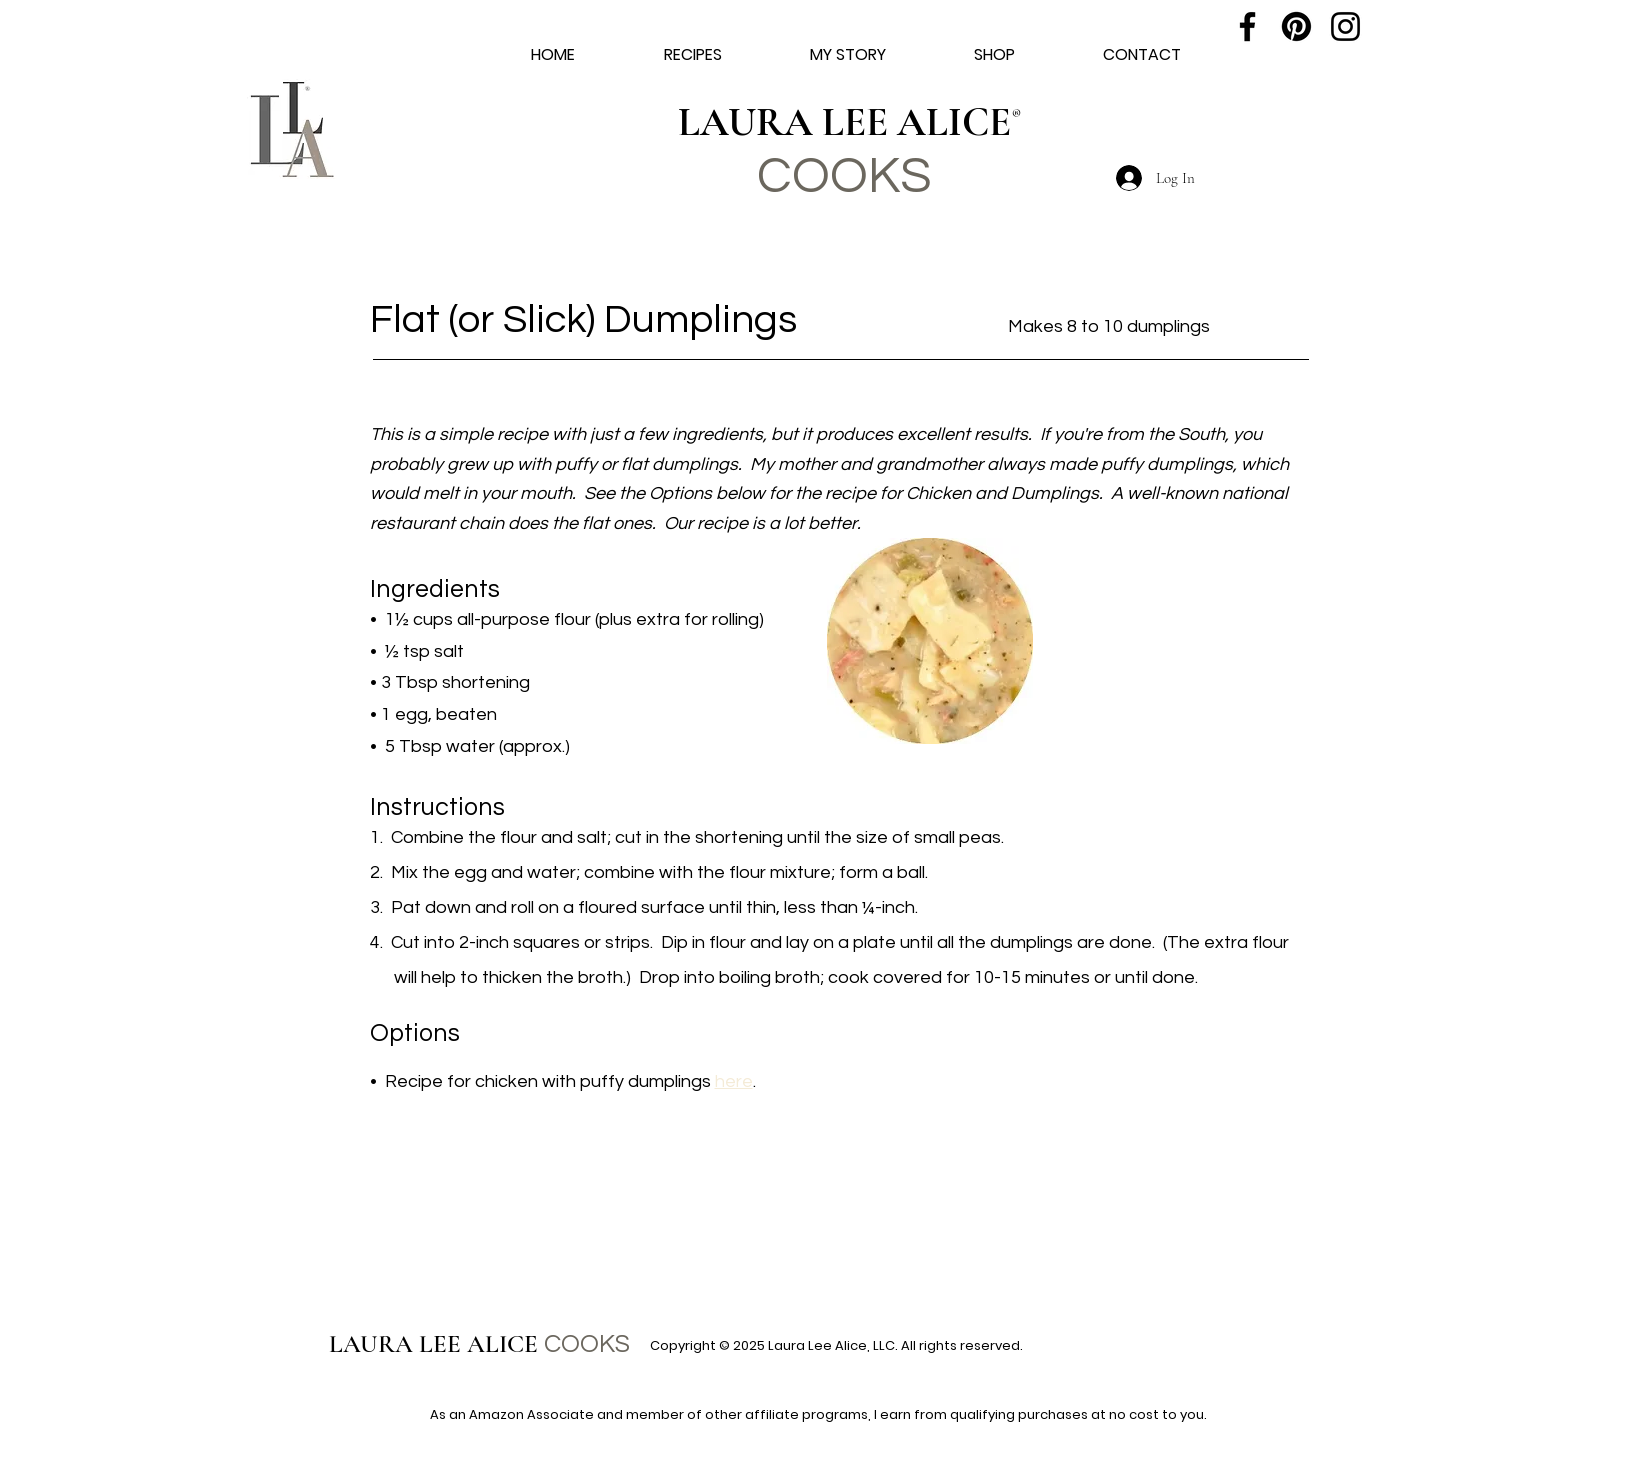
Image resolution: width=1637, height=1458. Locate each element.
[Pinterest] (1296, 26)
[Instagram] (1345, 26)
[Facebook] (1247, 26)
